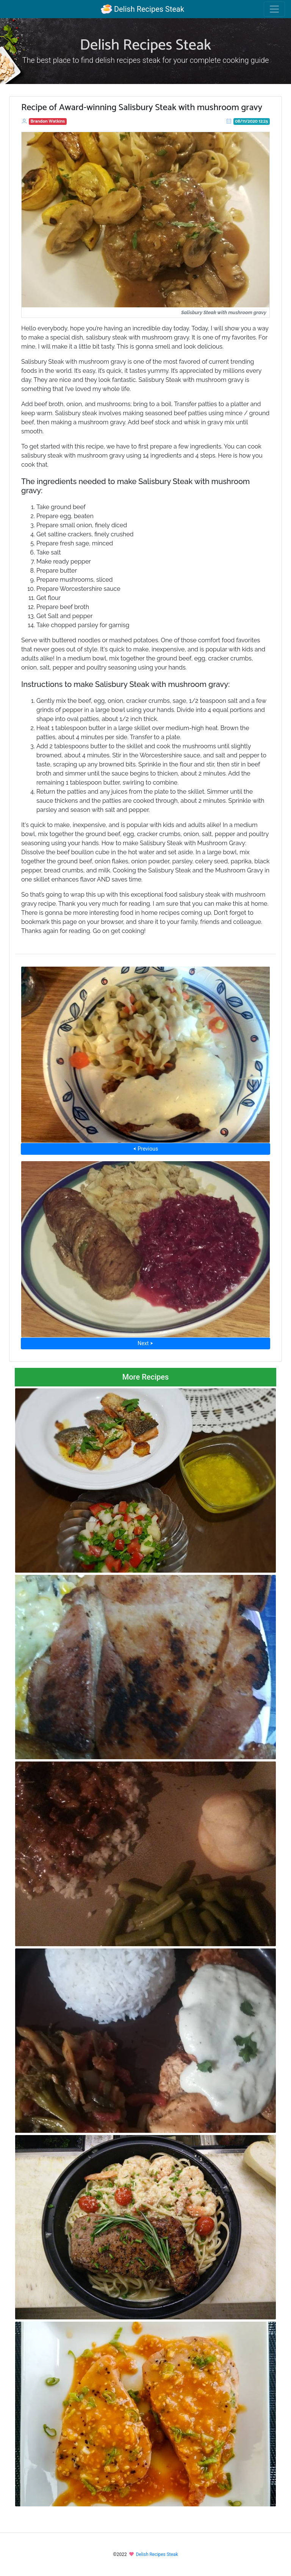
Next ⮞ (145, 1343)
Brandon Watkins (48, 121)
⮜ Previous (145, 1149)
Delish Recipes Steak (142, 9)
